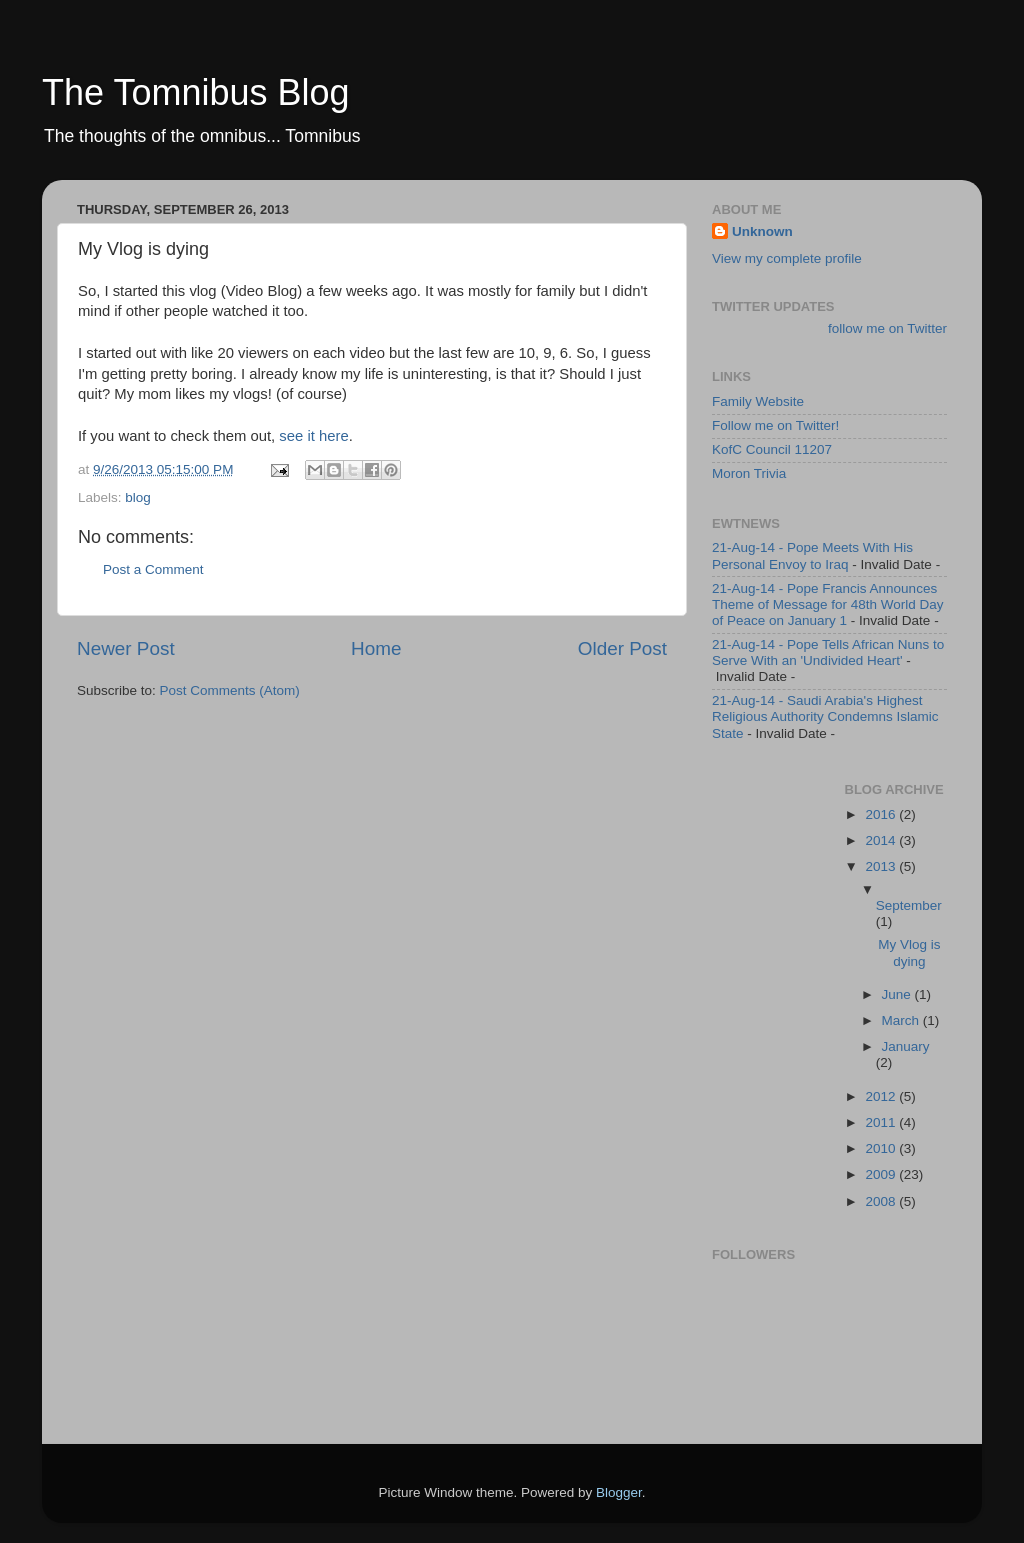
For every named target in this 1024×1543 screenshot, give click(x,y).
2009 (882, 1174)
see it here (313, 436)
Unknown (762, 231)
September (909, 905)
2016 (882, 814)
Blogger (619, 1492)
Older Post (622, 648)
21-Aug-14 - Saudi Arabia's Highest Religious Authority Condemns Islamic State (825, 716)
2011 (882, 1122)
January (906, 1046)
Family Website (758, 401)
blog (138, 497)
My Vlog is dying (909, 952)
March (902, 1020)
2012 (882, 1096)
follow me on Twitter (887, 328)
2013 (882, 866)
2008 (882, 1201)
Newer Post (126, 648)
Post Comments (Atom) (230, 690)
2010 (882, 1148)
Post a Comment (153, 569)
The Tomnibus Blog (196, 92)
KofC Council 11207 (772, 449)
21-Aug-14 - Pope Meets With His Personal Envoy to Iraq (812, 555)
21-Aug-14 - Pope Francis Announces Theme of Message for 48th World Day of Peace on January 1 (828, 604)
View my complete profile (787, 258)
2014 (882, 840)
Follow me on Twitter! (775, 425)
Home (376, 648)
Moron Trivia (749, 473)
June (898, 994)
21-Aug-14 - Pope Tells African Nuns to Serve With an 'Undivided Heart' (828, 652)
